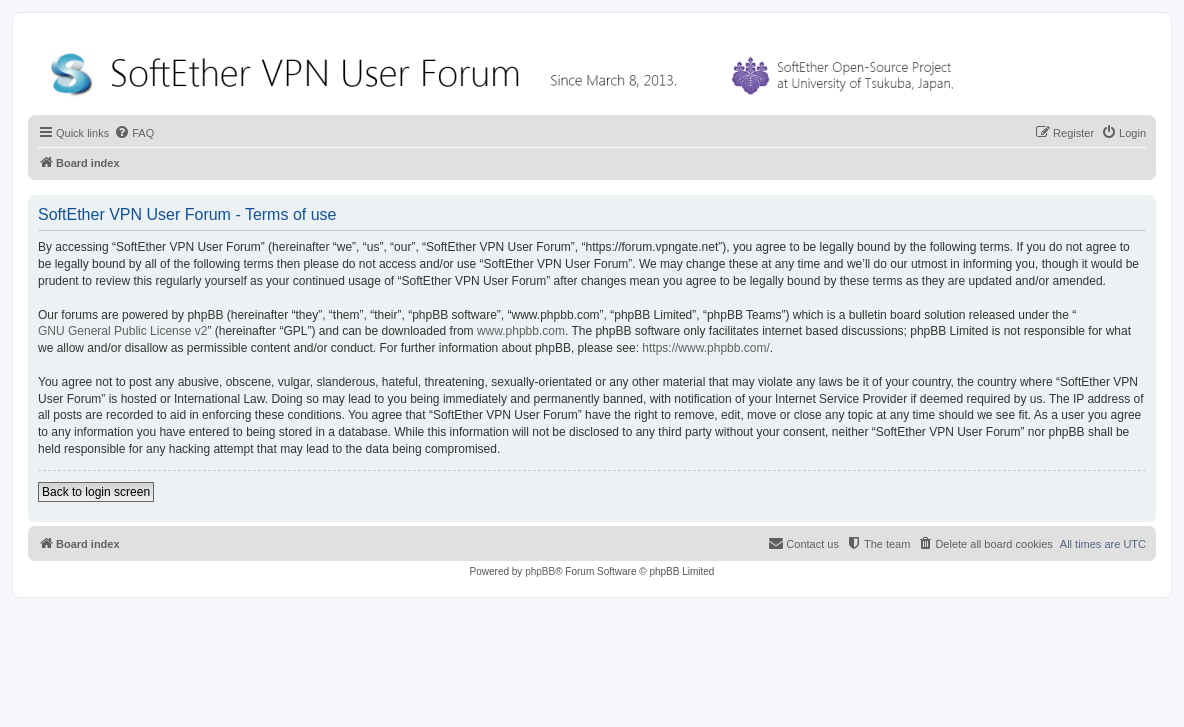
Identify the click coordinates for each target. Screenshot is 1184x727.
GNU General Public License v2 (122, 331)
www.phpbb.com (521, 331)
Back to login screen (96, 492)
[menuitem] (134, 133)
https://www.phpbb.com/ (705, 348)
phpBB (540, 571)
